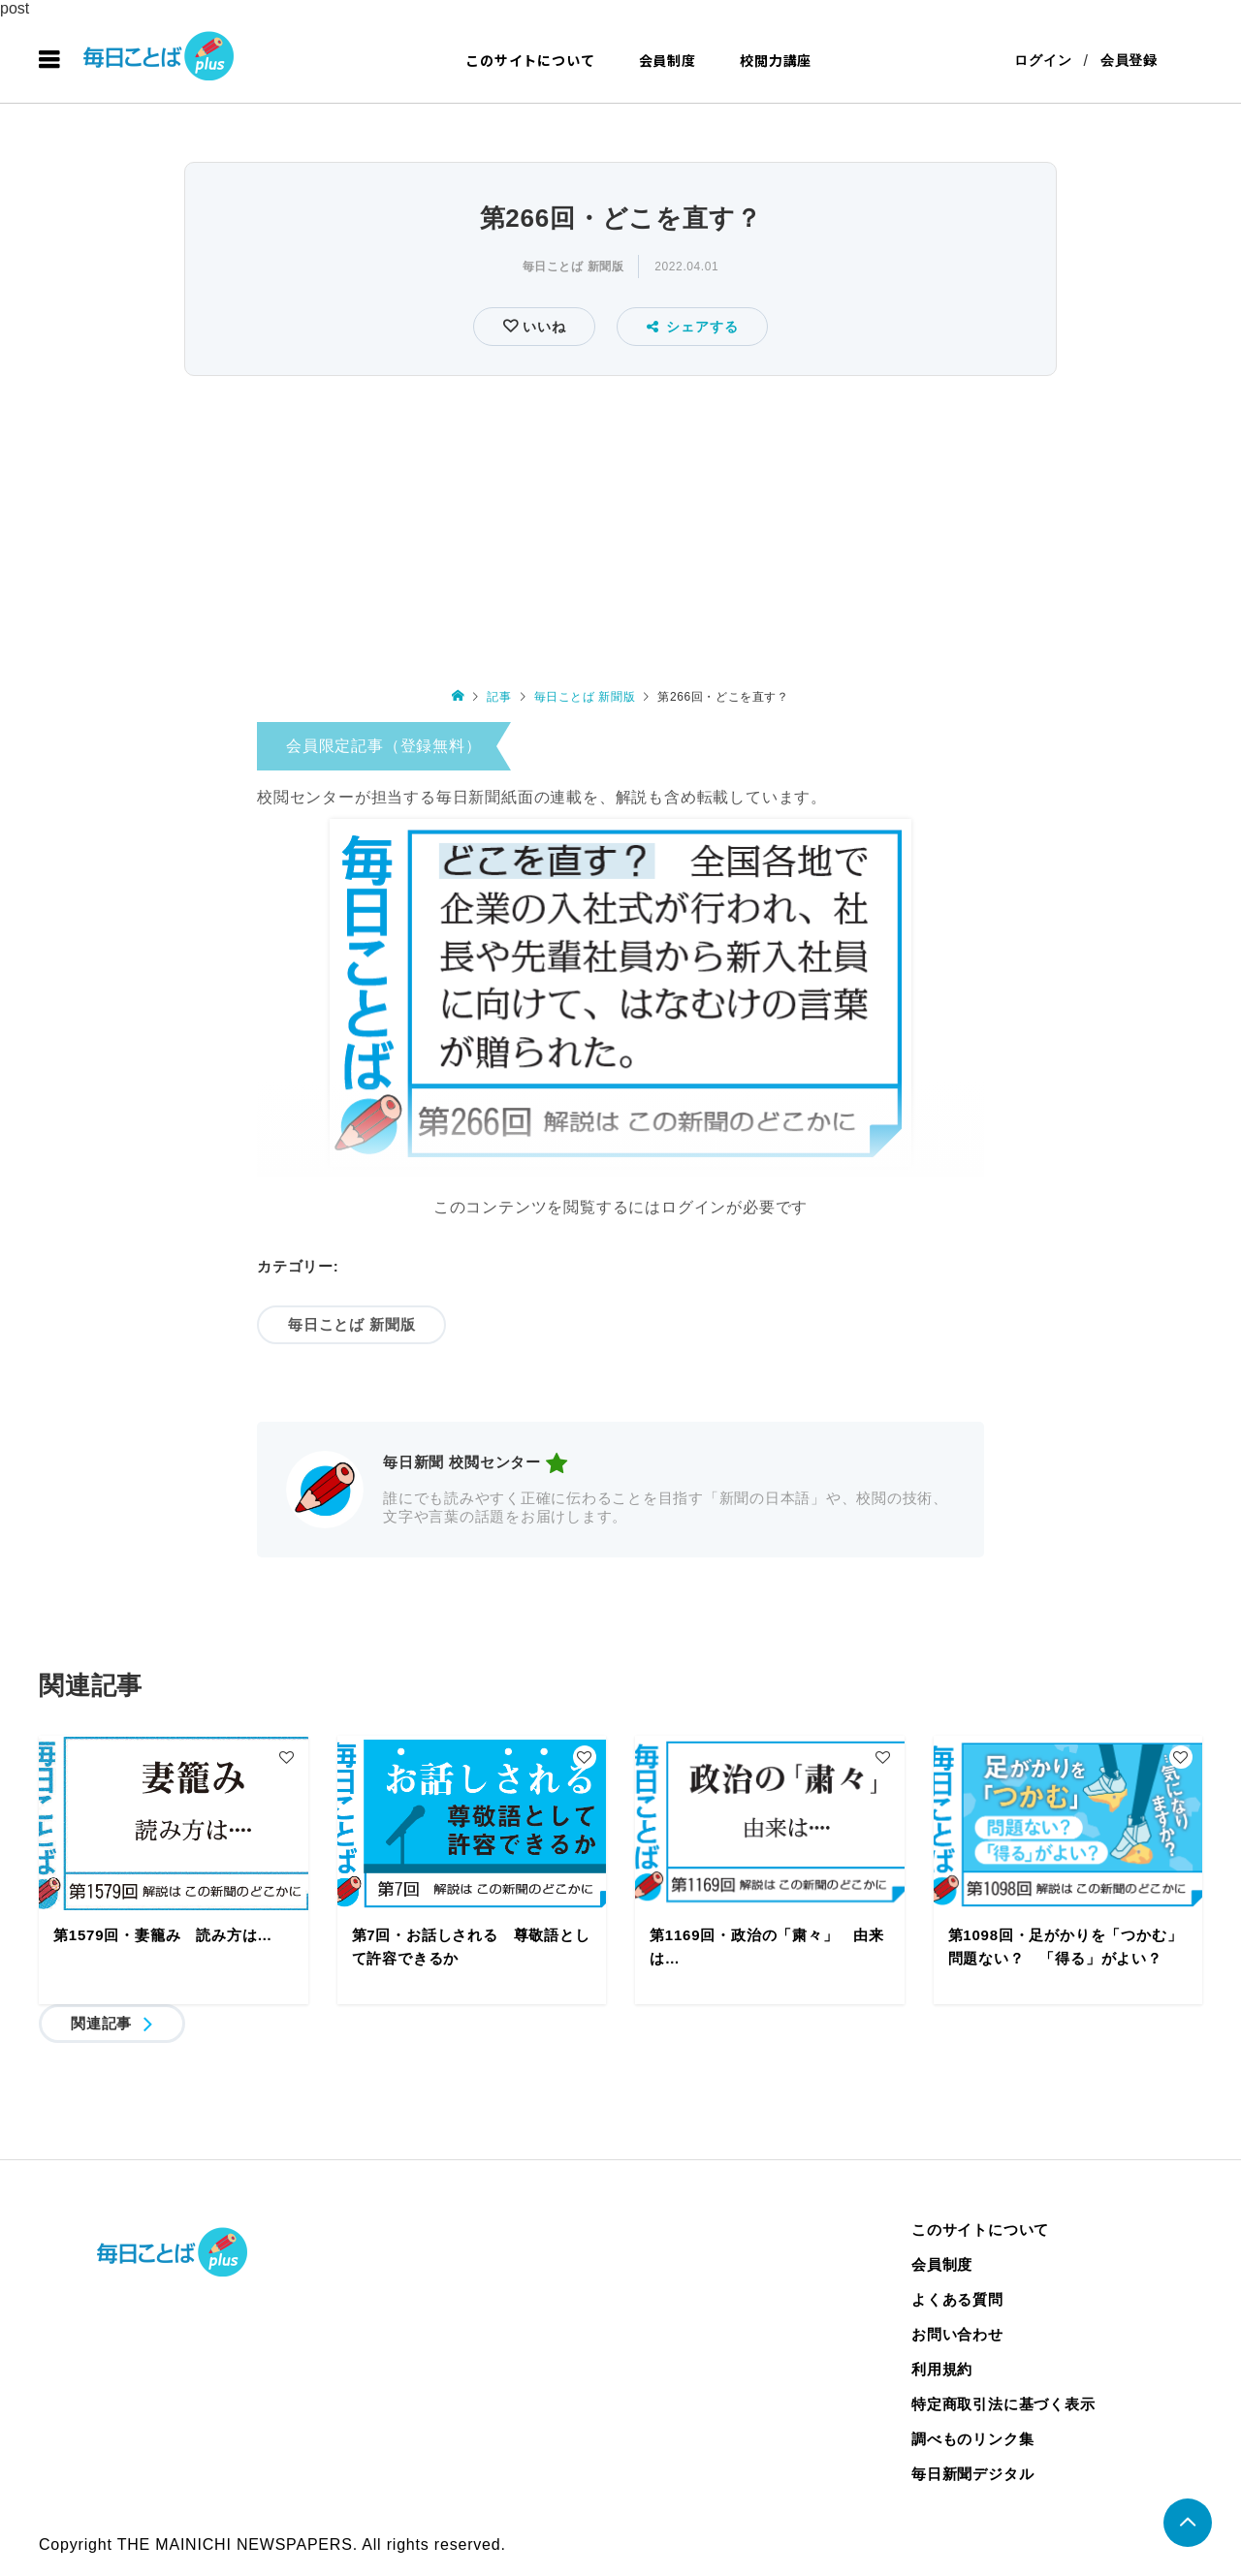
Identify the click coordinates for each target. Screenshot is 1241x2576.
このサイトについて (529, 60)
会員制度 (667, 60)
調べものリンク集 (972, 2439)
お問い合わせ (957, 2334)
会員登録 (1129, 60)
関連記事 (101, 2023)
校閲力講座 (775, 60)
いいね (541, 326)
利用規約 (941, 2369)
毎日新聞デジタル (972, 2474)
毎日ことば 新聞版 (573, 266)
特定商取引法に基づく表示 (1003, 2404)
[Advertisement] (620, 527)
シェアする (693, 326)
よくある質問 (957, 2299)
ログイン (1042, 60)
